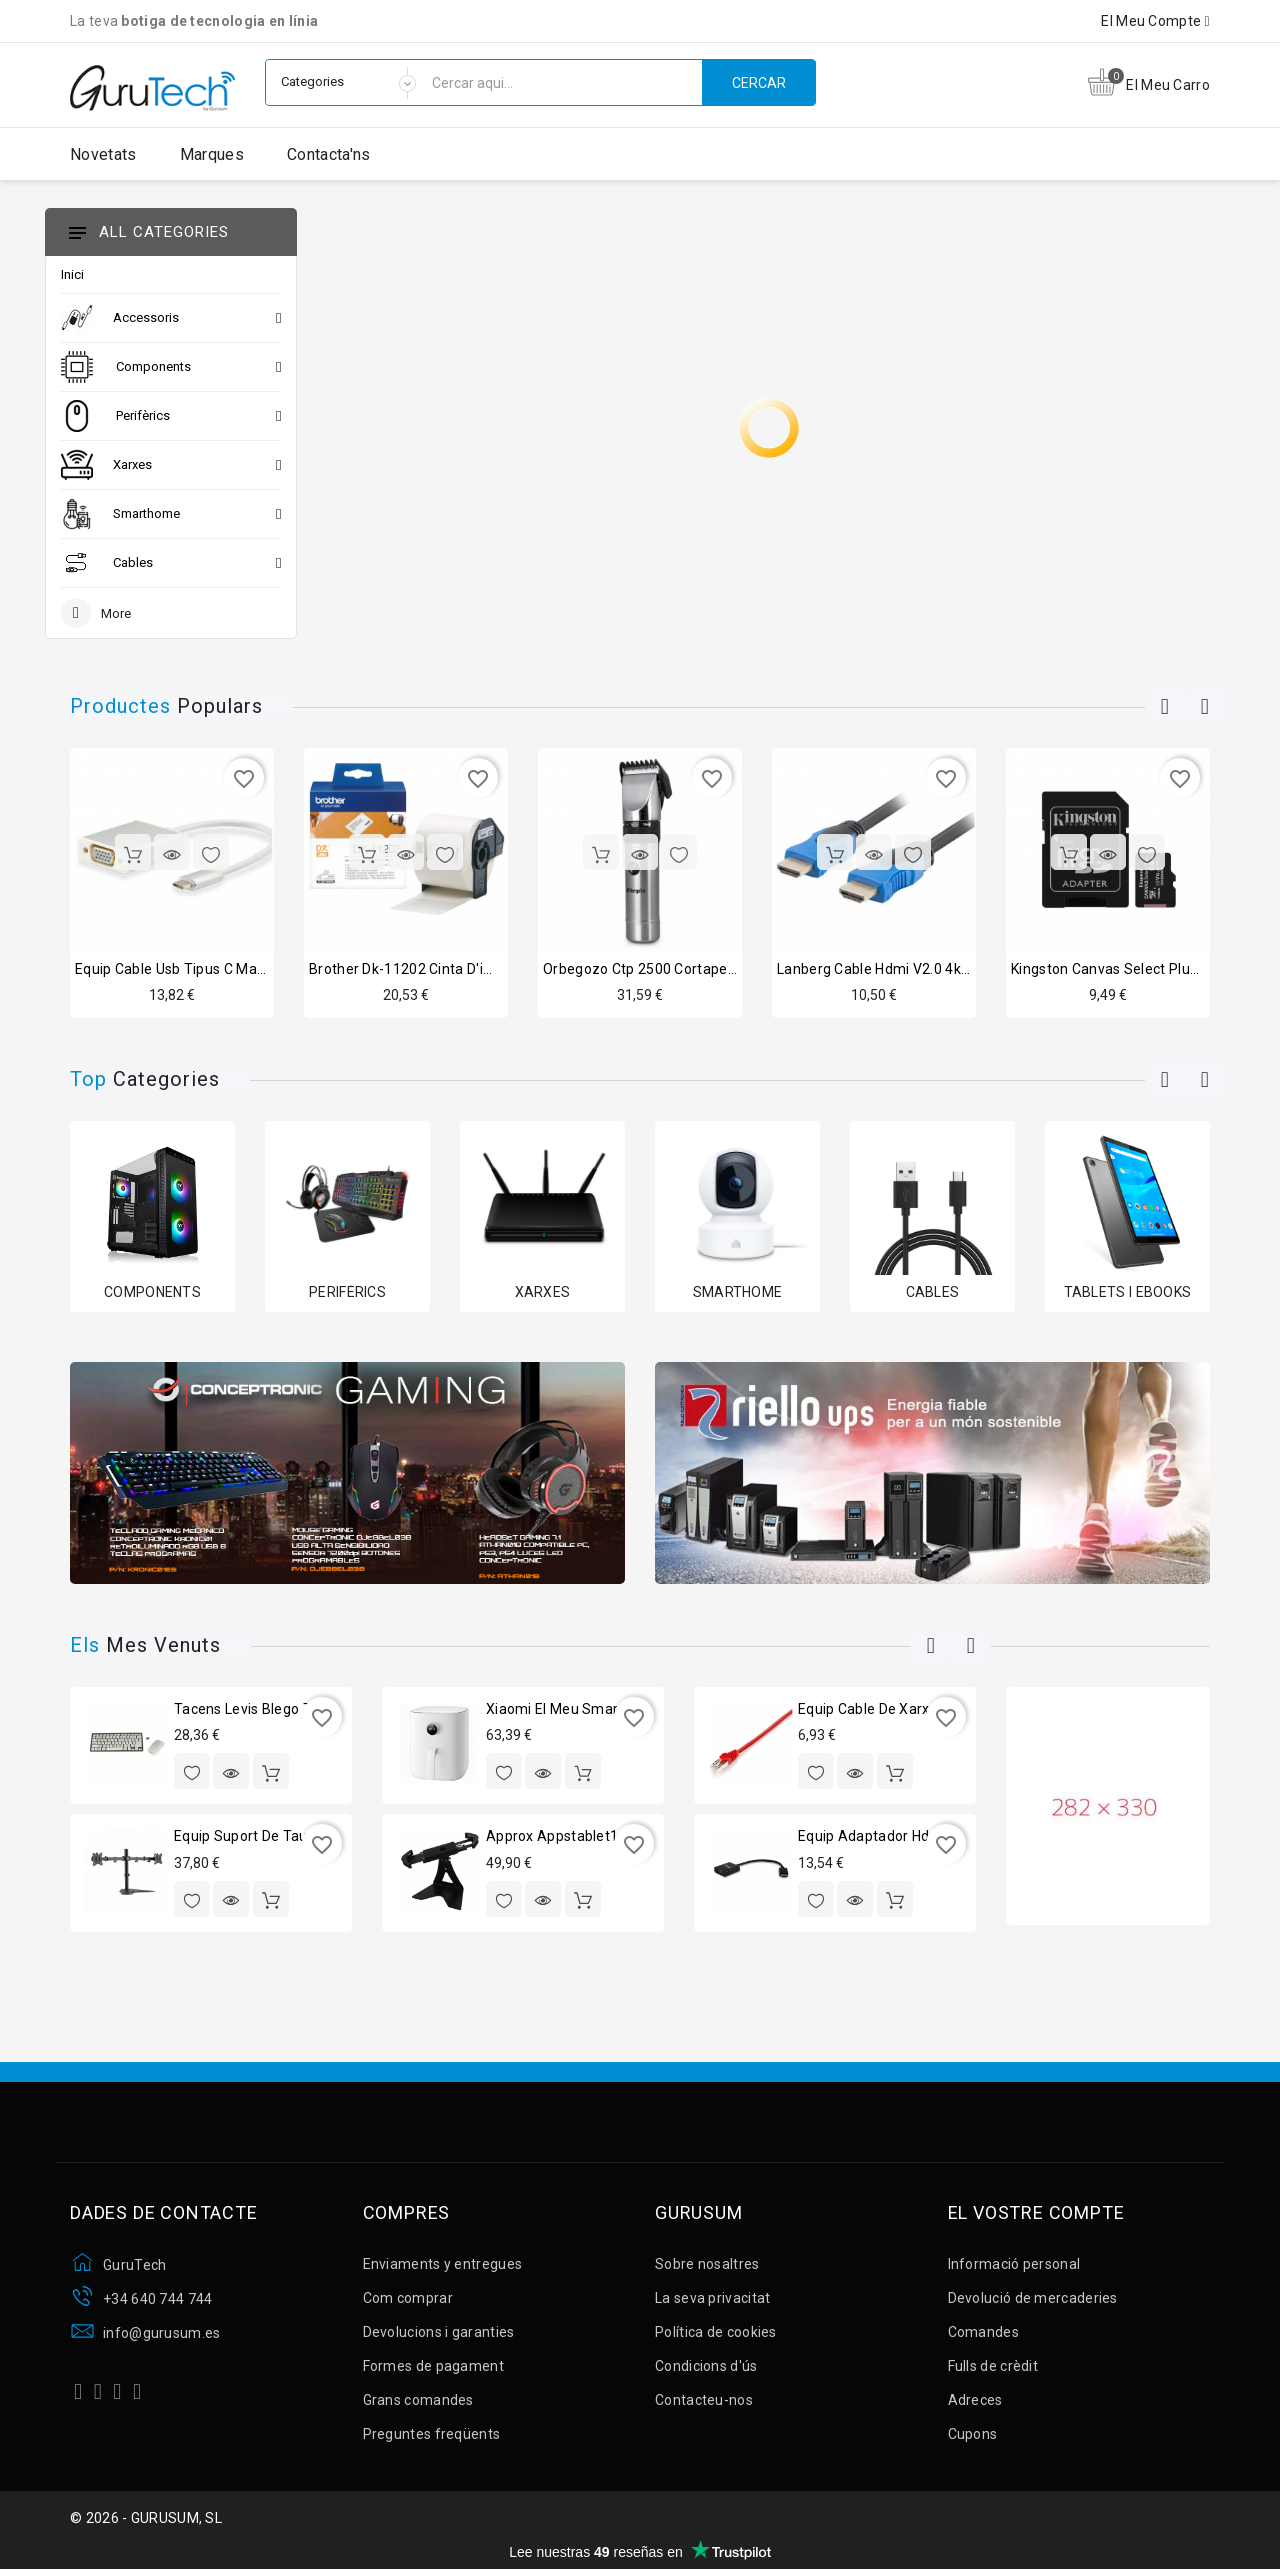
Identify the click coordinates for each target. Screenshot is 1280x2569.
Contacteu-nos (704, 2400)
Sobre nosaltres (707, 2264)
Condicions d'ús (706, 2366)
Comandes (983, 2332)
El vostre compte (1036, 2213)
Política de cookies (716, 2332)
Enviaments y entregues (443, 2264)
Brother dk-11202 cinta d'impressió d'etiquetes (466, 969)
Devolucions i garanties (439, 2332)
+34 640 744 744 (158, 2299)
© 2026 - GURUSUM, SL (146, 2518)
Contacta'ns (328, 154)
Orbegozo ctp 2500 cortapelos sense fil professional (719, 969)
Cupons (973, 2434)
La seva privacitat (712, 2298)
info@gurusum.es (162, 2333)
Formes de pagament (433, 2366)
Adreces (975, 2400)
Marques (212, 154)
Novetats (103, 154)
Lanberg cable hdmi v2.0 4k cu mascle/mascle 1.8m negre (970, 969)
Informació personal (1014, 2264)
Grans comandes (418, 2400)
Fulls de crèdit (993, 2366)
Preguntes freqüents (432, 2434)
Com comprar (408, 2298)
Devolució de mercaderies (1033, 2298)
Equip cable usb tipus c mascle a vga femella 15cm (248, 969)
